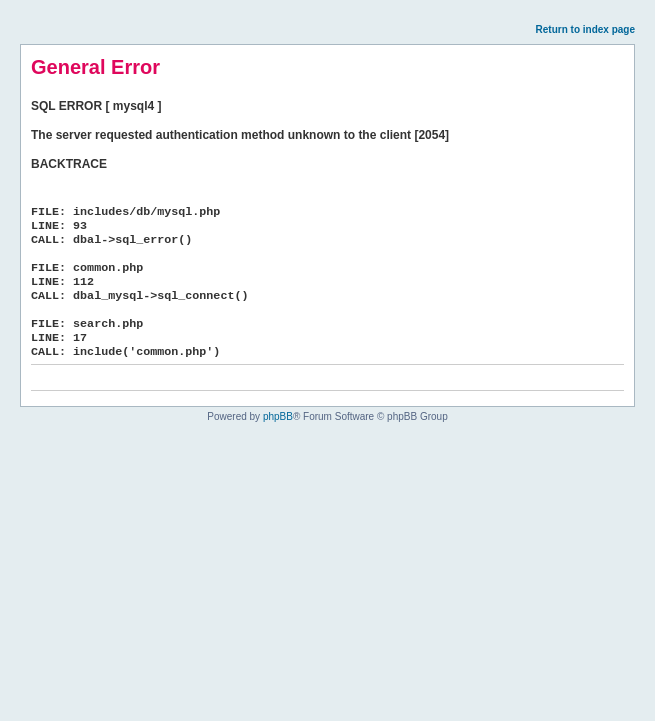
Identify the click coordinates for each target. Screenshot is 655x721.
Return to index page (585, 29)
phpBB (278, 416)
